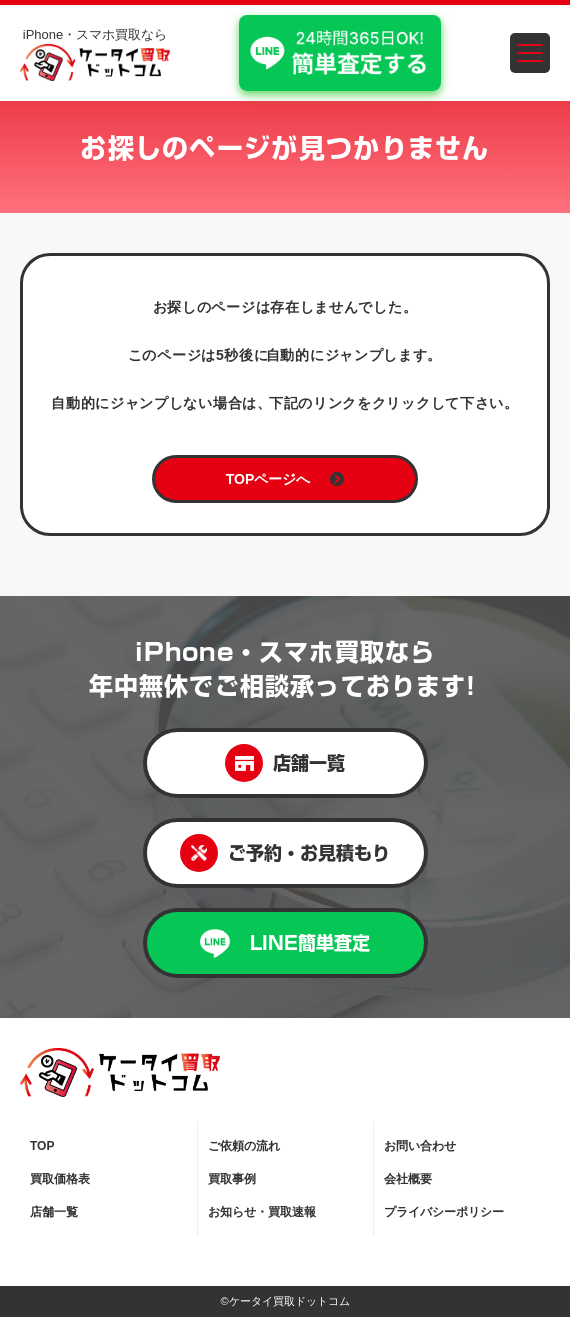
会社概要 (408, 1179)
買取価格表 (60, 1179)
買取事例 (232, 1179)
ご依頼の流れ (244, 1146)
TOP (42, 1146)
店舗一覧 (285, 763)
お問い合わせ (420, 1146)
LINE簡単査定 (285, 943)
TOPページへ (285, 479)
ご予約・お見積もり (285, 853)
